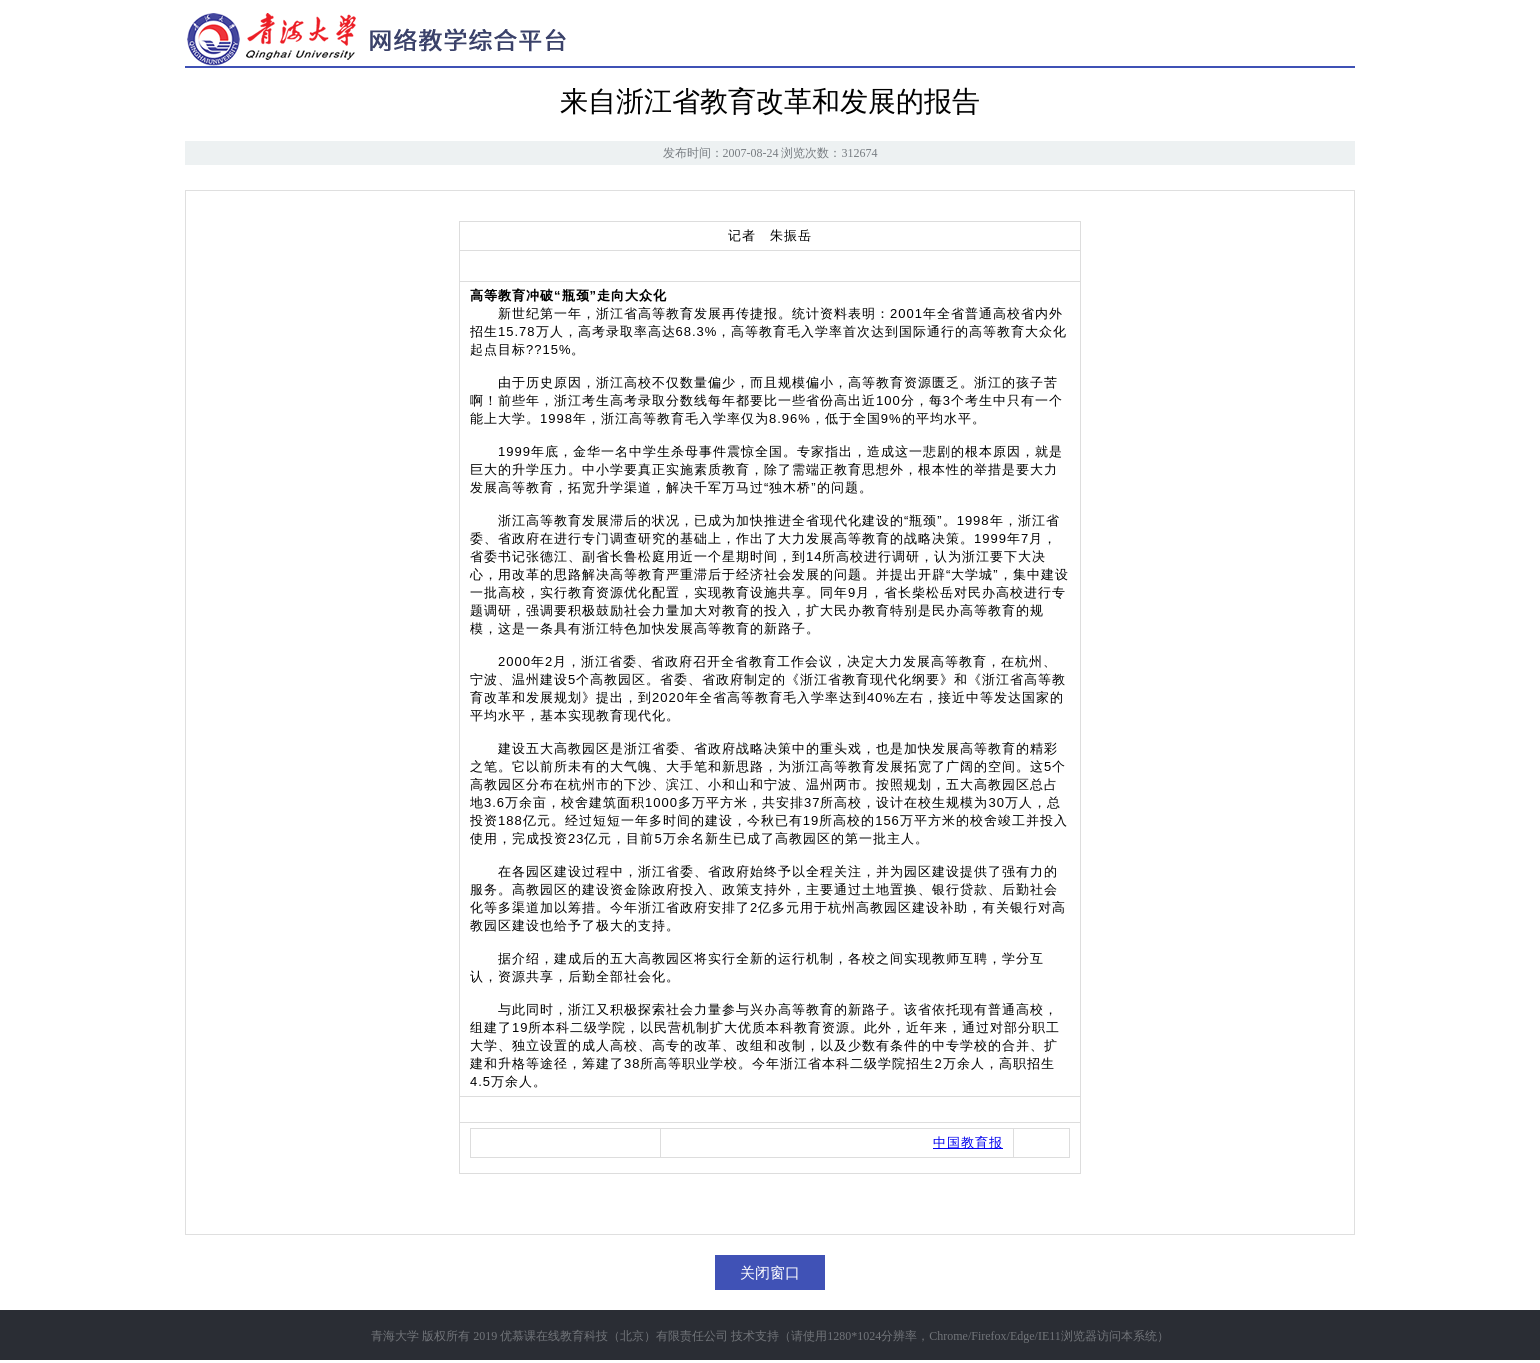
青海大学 (395, 1336)
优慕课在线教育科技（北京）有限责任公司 (614, 1336)
